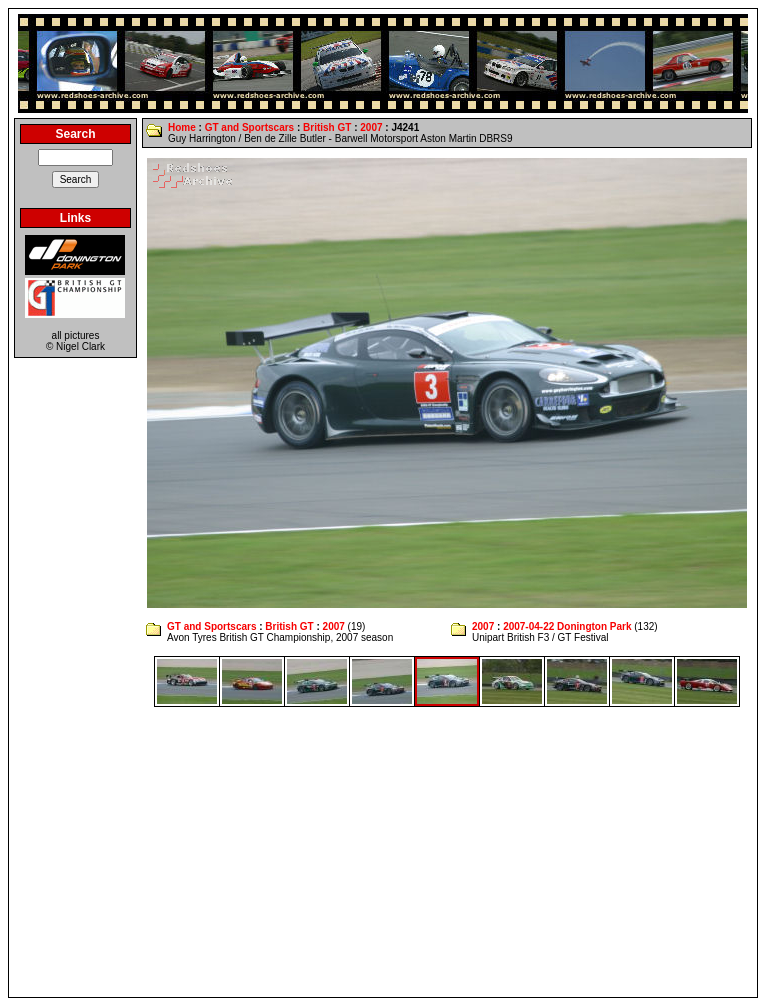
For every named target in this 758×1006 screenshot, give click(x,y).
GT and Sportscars (249, 127)
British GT (327, 127)
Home (182, 127)
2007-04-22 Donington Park (567, 626)
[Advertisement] (383, 852)
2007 (371, 127)
